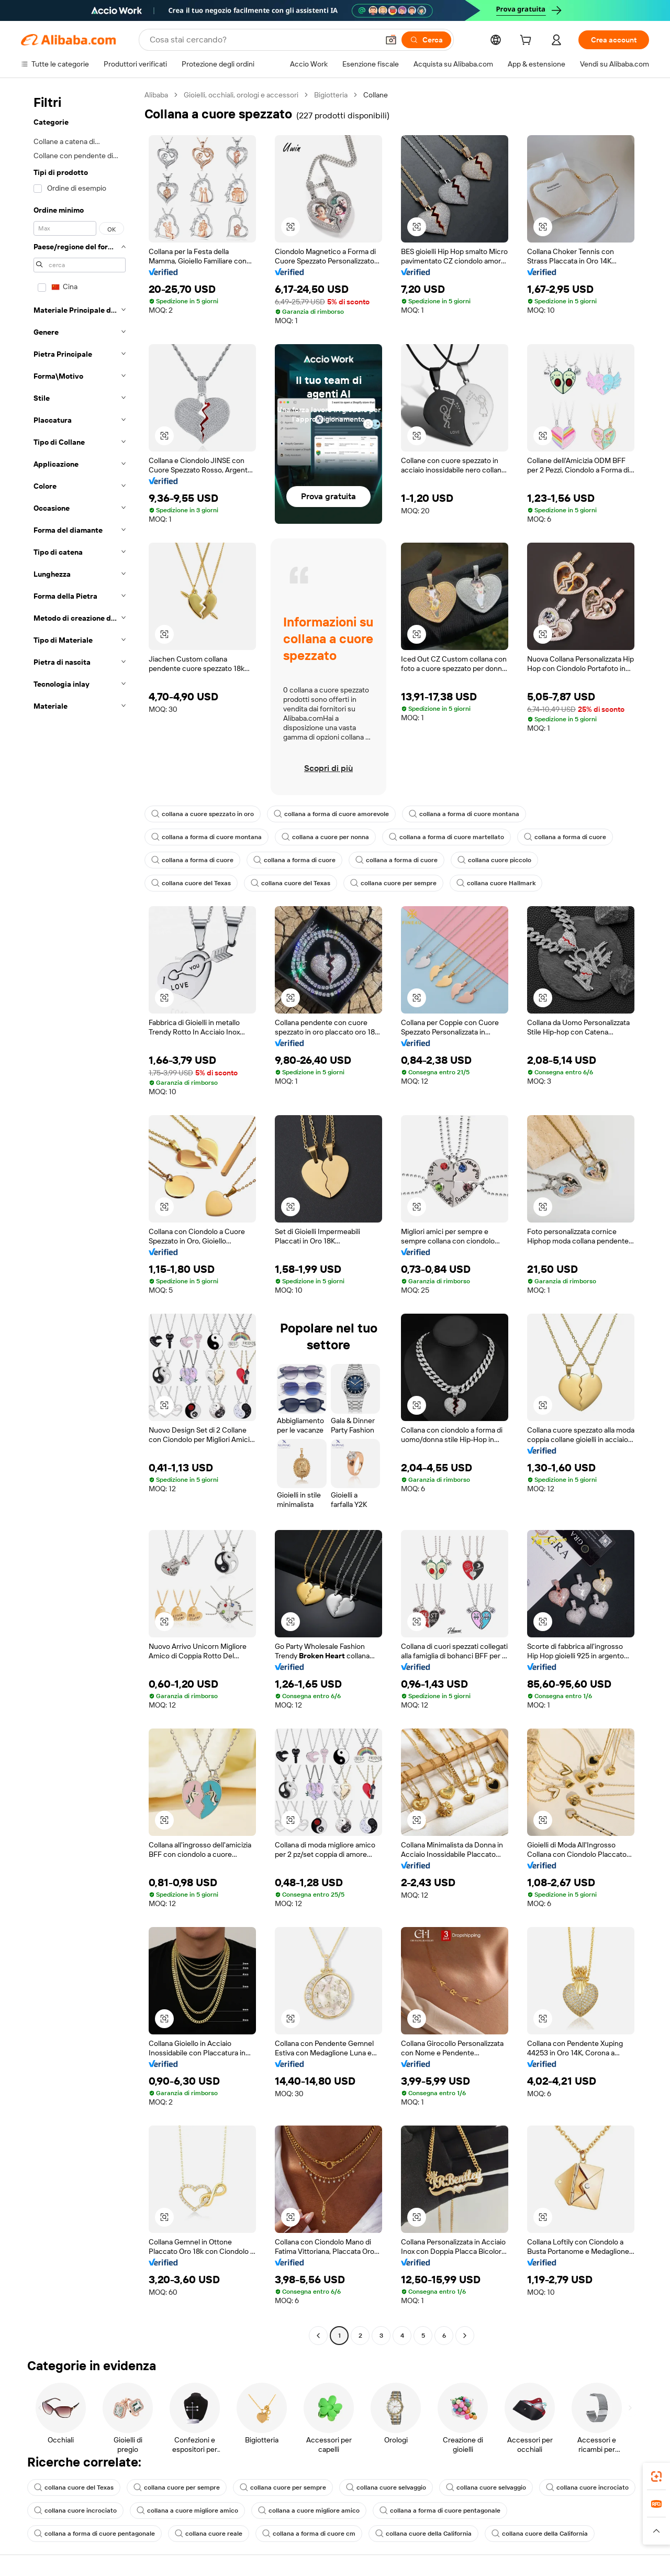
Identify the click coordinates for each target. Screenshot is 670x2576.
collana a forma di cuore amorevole (331, 814)
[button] (391, 40)
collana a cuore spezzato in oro (202, 814)
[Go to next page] (464, 2335)
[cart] (527, 41)
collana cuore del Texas (191, 883)
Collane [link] (375, 95)
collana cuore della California (423, 2533)
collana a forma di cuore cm (308, 2533)
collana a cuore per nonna (325, 837)
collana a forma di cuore (565, 837)
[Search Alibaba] (263, 40)
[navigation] (79, 1216)
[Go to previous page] (318, 2335)
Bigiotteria (331, 95)
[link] (656, 2476)
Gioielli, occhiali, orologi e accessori (241, 95)
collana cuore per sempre (393, 883)
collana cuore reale (208, 2533)
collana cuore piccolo (494, 860)
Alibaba (156, 95)
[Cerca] (426, 39)
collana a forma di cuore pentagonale (439, 2510)
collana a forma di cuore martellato (446, 837)
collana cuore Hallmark (495, 883)
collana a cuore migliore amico (187, 2510)
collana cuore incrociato (587, 2487)
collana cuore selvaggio (386, 2487)
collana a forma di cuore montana (464, 814)
